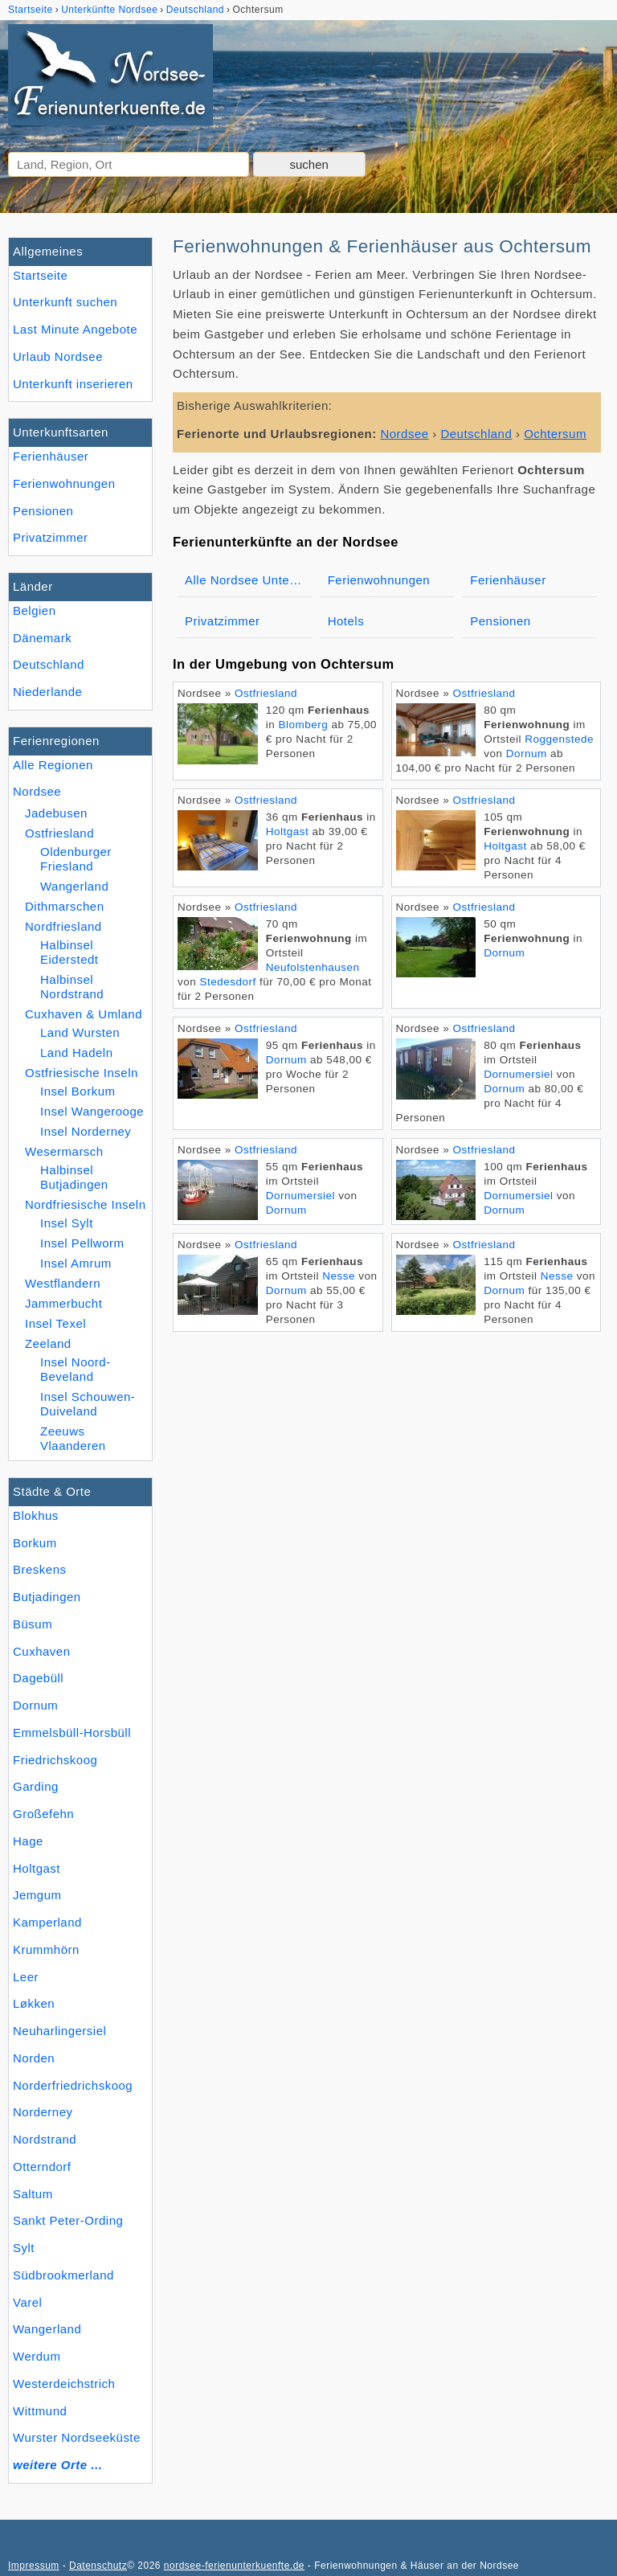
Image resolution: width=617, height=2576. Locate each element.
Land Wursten (80, 1032)
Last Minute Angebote (75, 329)
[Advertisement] (387, 1460)
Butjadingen (47, 1596)
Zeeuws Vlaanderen (73, 1438)
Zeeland (48, 1343)
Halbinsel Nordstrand (72, 987)
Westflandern (62, 1283)
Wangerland (47, 2329)
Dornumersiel (518, 1074)
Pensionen (43, 511)
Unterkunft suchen (65, 302)
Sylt (24, 2248)
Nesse (338, 1276)
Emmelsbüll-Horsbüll (72, 1732)
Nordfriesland (63, 926)
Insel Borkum (78, 1091)
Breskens (40, 1569)
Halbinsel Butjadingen (74, 1177)
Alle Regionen (53, 765)
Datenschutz (98, 2565)
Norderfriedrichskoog (73, 2085)
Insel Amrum (76, 1263)
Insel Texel (55, 1323)
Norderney (43, 2112)
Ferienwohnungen (64, 483)
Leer (26, 1977)
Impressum (33, 2565)
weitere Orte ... (57, 2465)
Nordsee (37, 791)
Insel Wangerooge (92, 1111)
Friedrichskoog (55, 1760)
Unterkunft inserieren (73, 384)
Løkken (34, 2003)
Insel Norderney (85, 1131)
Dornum (35, 1705)
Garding (36, 1786)
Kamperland (47, 1922)
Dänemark (42, 638)
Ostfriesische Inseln (81, 1072)
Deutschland (48, 664)
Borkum (35, 1543)
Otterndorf (42, 2166)
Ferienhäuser (50, 456)
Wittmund (40, 2411)
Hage (28, 1841)
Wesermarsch (64, 1151)
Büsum (32, 1624)
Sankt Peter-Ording (68, 2220)
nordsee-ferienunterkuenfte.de (234, 2565)
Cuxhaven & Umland (83, 1014)
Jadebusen (56, 813)
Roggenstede (559, 739)
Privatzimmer (50, 537)
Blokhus (36, 1515)
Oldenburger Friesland (76, 859)
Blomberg (304, 725)
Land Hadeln (76, 1052)
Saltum (33, 2194)
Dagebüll (38, 1678)
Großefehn (43, 1813)
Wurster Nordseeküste (77, 2437)
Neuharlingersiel (59, 2030)
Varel (27, 2302)
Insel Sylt (66, 1223)
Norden (34, 2058)
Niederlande (47, 691)
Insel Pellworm (82, 1243)
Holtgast (36, 1868)
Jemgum (37, 1895)
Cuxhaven (42, 1651)
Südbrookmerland (63, 2275)
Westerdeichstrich (64, 2383)
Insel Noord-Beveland (75, 1369)
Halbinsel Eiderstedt (69, 952)
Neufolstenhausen (313, 967)
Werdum (36, 2356)
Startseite (40, 275)
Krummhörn (46, 1949)
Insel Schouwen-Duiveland (87, 1404)
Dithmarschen (64, 906)
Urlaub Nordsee (58, 356)
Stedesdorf (228, 982)
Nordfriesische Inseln (85, 1204)
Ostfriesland (59, 833)
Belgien (34, 610)
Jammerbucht (63, 1303)
